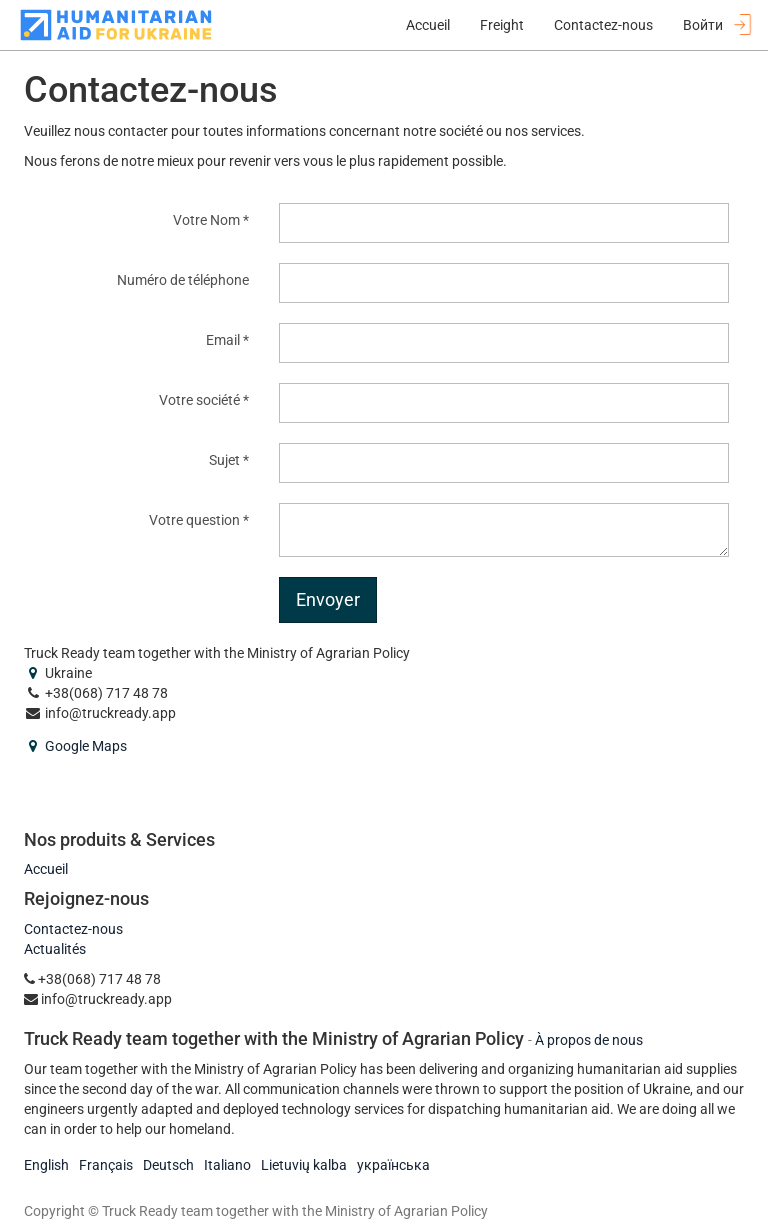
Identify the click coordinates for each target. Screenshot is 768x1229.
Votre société (199, 400)
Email (223, 340)
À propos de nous (589, 1040)
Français (106, 1165)
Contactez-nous (73, 929)
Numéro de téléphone (183, 280)
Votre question (194, 520)
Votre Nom (206, 220)
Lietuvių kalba (304, 1165)
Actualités (55, 949)
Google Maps (86, 746)
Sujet (224, 460)
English (46, 1165)
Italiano (227, 1165)
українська (393, 1165)
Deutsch (168, 1165)
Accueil (46, 869)
